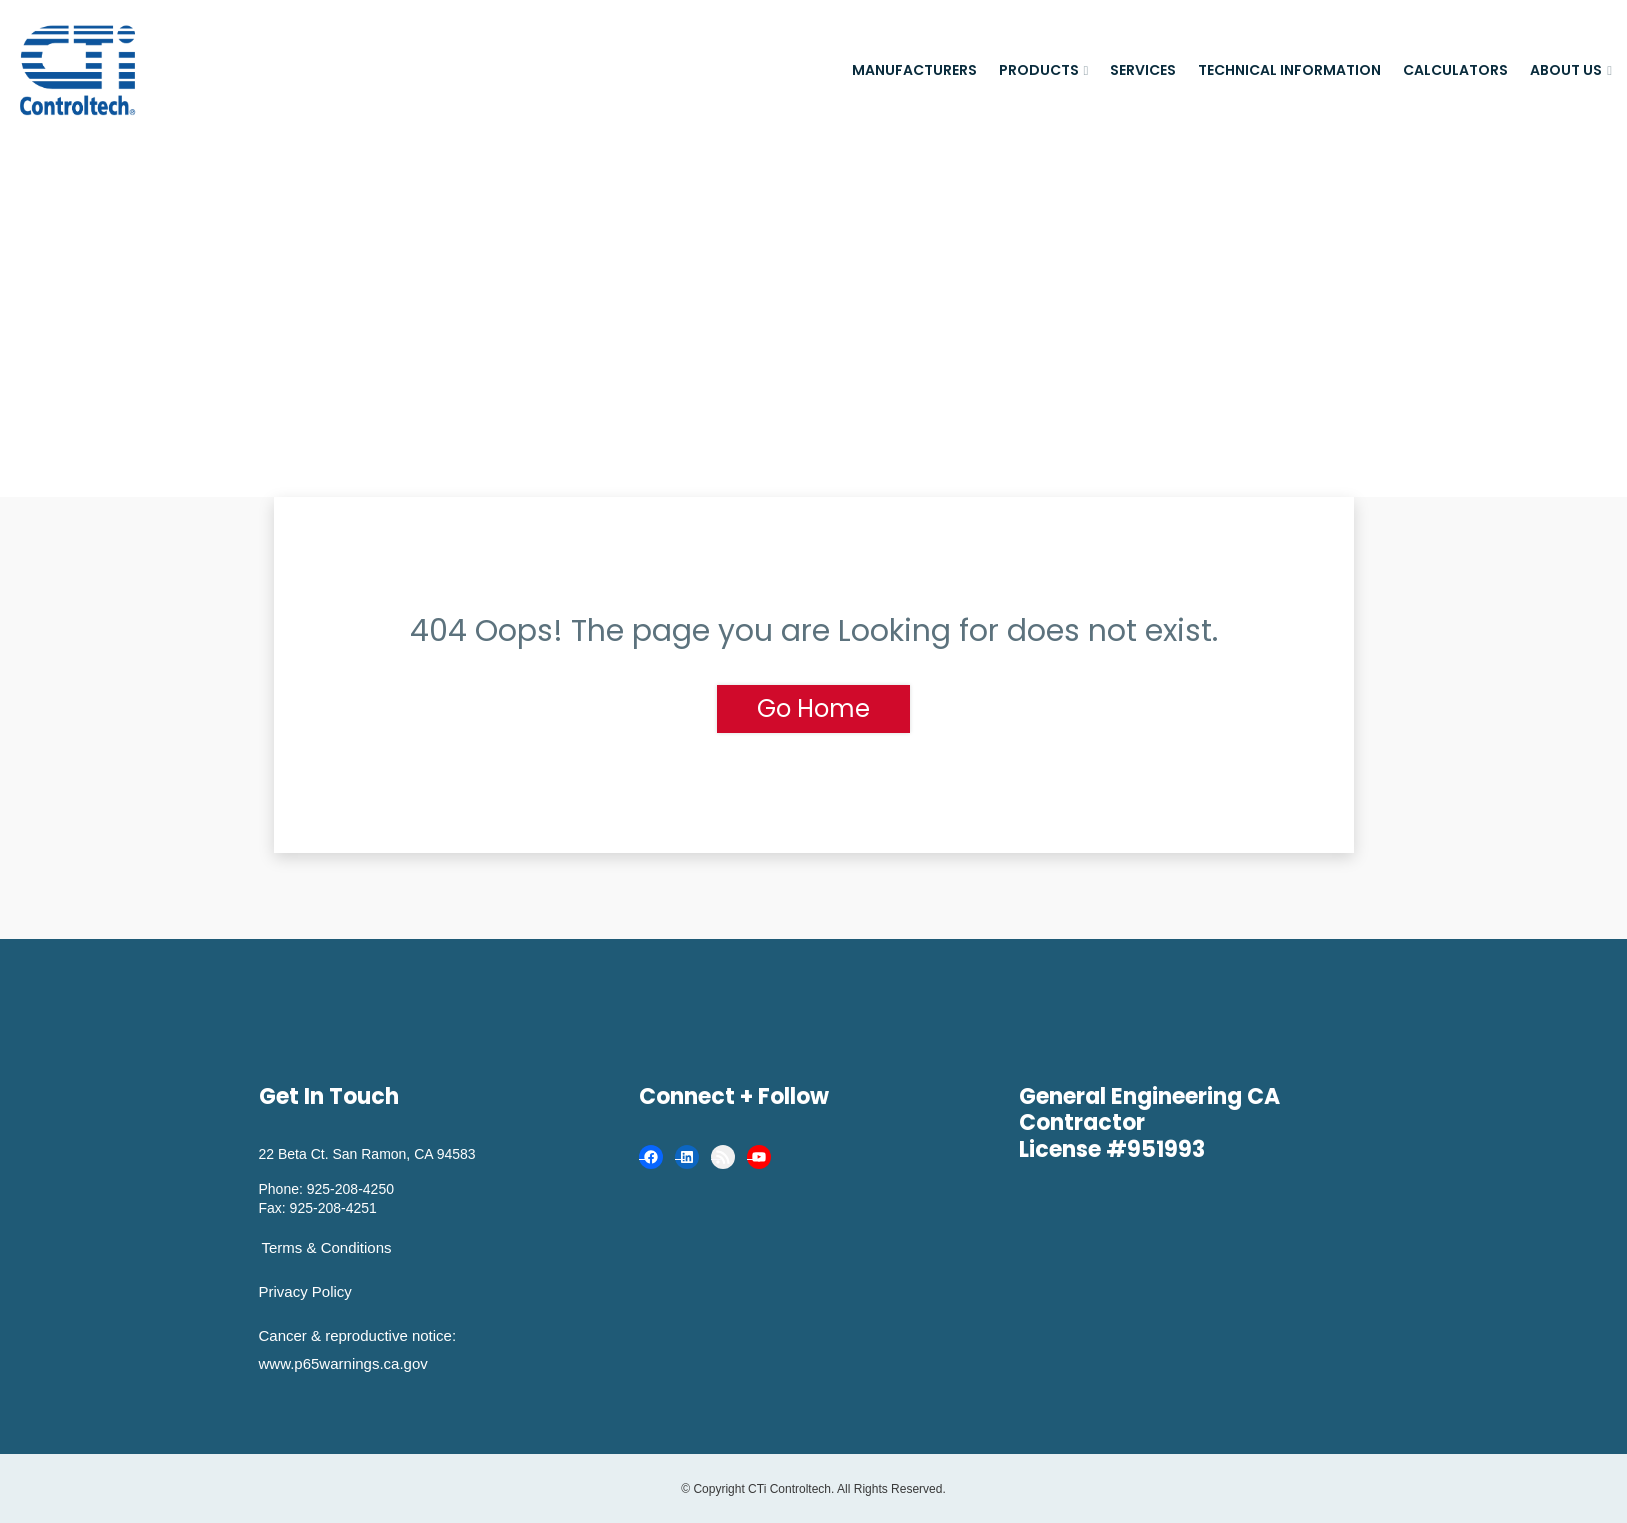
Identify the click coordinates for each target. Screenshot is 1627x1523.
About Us (1566, 70)
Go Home (813, 708)
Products (1039, 70)
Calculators (1455, 70)
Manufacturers (914, 70)
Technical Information (1289, 70)
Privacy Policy (305, 1291)
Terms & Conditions (327, 1247)
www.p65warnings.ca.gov (343, 1363)
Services (1143, 70)
